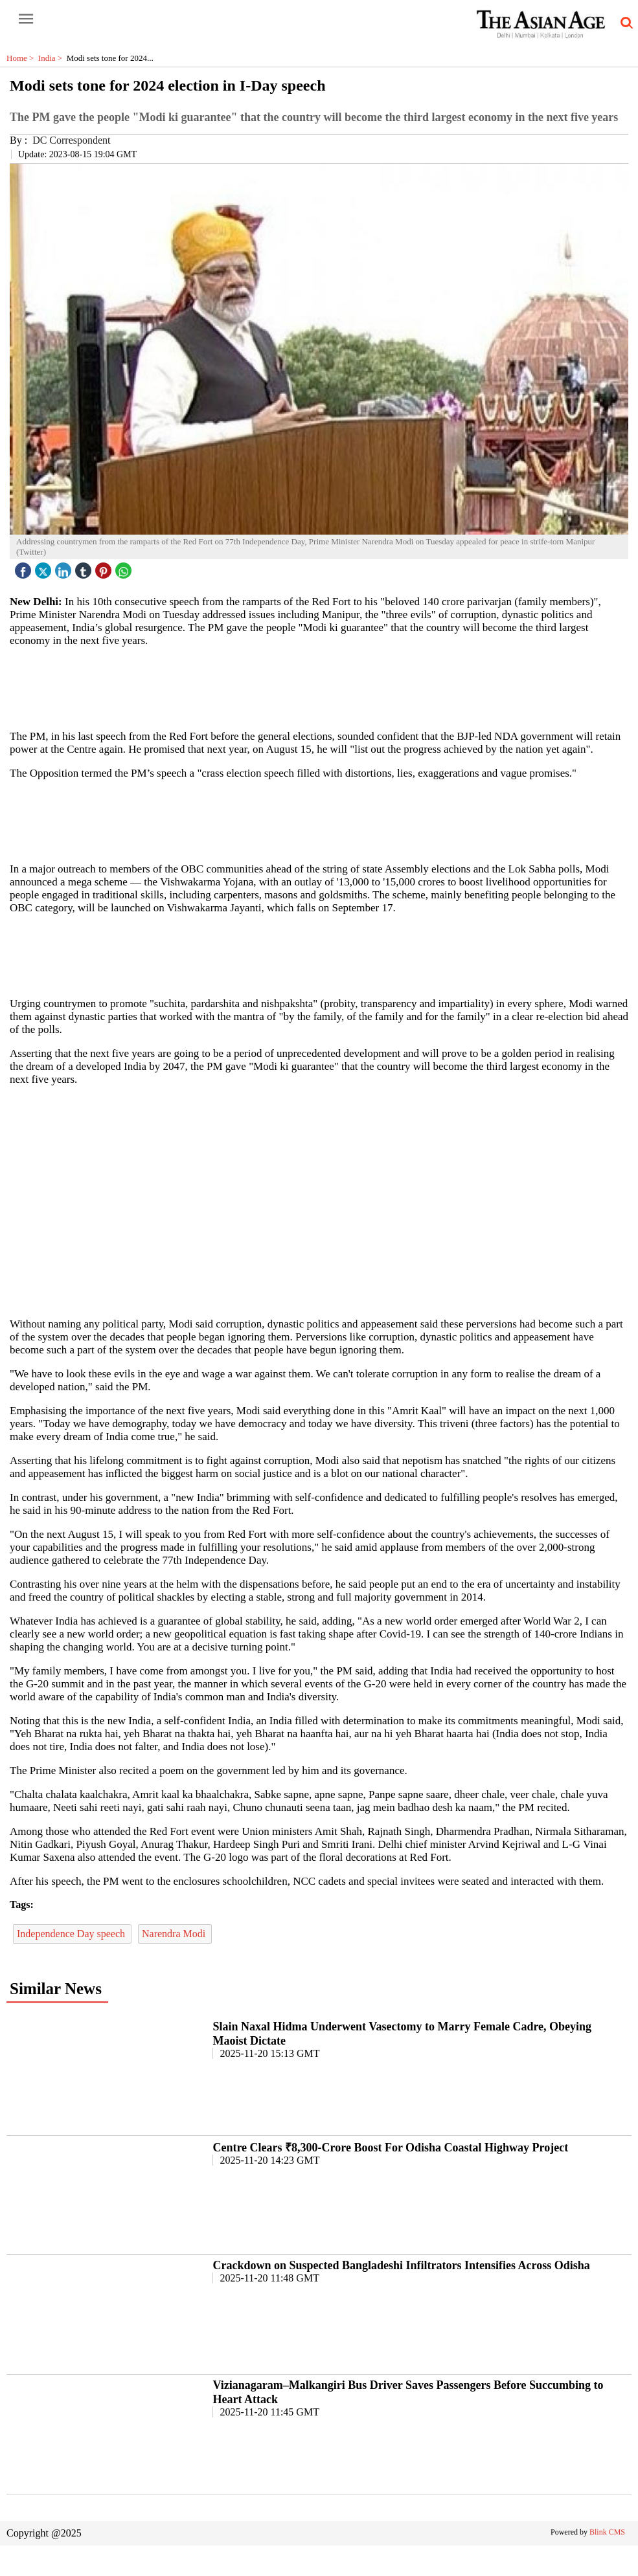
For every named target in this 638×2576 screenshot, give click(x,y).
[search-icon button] (624, 23)
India (52, 58)
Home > (22, 58)
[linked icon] (64, 567)
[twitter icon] (44, 567)
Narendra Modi (175, 1933)
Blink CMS (607, 2532)
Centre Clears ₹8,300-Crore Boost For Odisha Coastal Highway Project (390, 2147)
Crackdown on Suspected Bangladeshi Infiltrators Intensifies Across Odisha (400, 2265)
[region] (324, 687)
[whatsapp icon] (125, 567)
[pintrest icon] (104, 567)
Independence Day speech (72, 1933)
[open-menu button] (25, 19)
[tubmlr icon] (84, 567)
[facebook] (24, 567)
